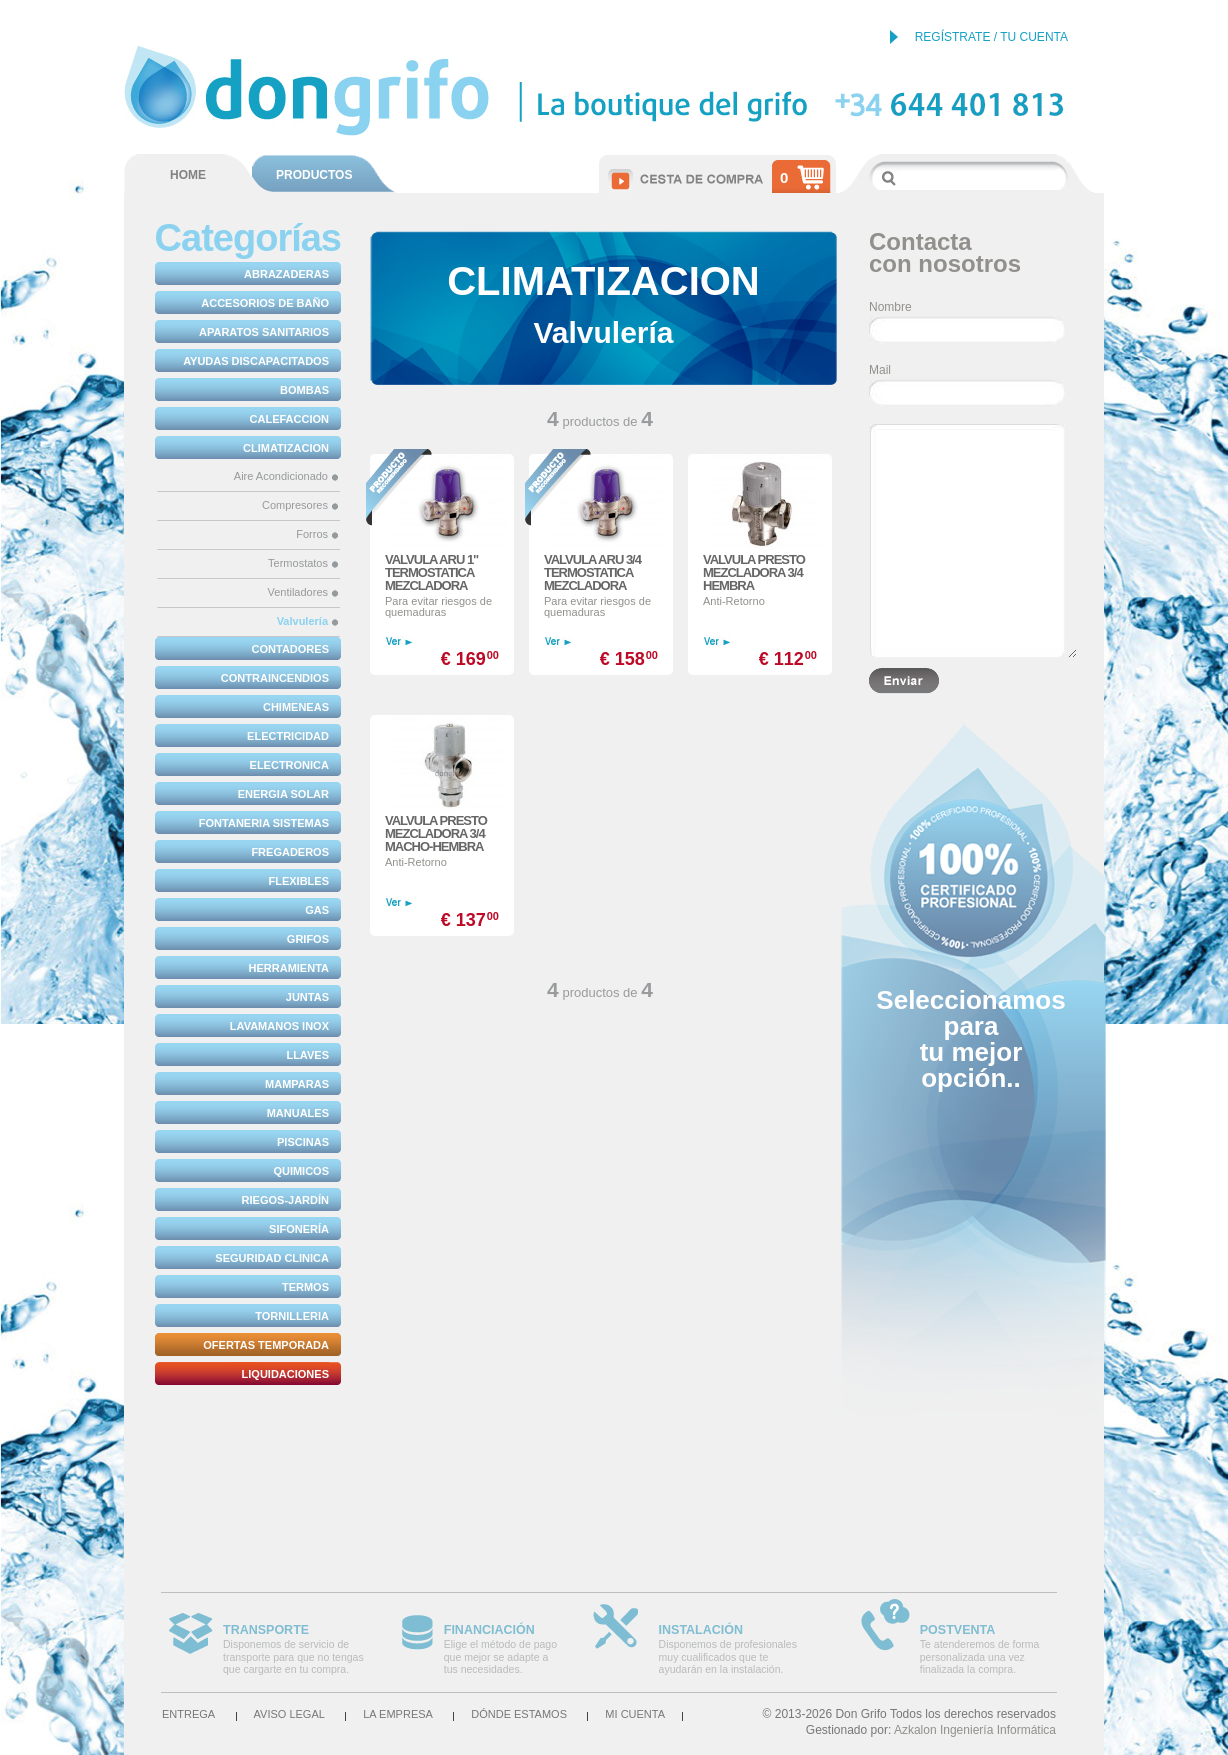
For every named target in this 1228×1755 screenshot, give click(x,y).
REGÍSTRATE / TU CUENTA (991, 37)
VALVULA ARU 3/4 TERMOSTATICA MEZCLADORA (592, 572)
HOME (188, 175)
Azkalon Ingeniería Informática (975, 1730)
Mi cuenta (635, 1714)
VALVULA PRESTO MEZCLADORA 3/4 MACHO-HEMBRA (436, 833)
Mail (880, 370)
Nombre (890, 307)
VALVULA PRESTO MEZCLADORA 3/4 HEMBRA (754, 572)
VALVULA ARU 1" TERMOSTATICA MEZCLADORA (431, 572)
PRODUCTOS (314, 175)
